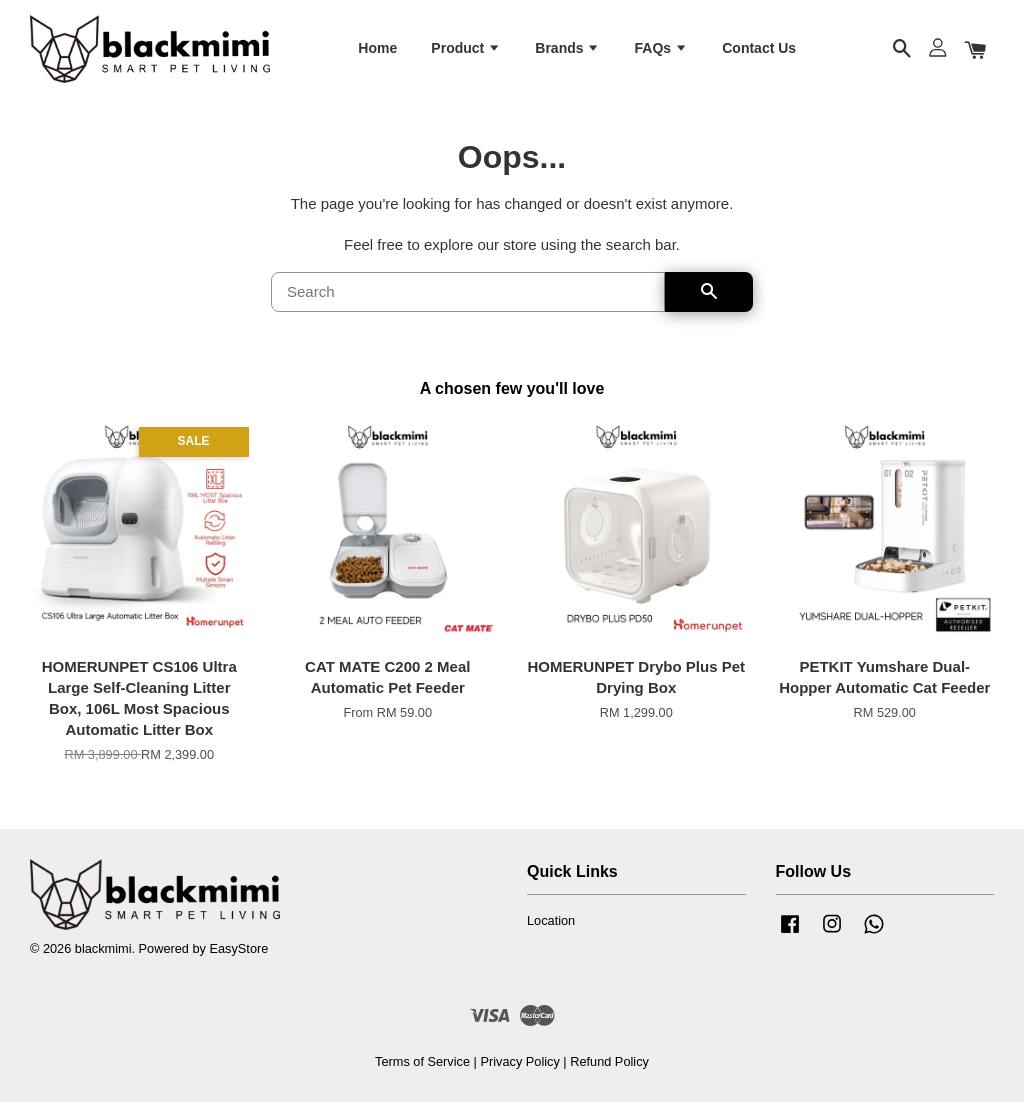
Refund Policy (609, 1061)
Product (466, 48)
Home (377, 48)
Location (551, 921)
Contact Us (759, 48)
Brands (567, 48)
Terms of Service (422, 1061)
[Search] (468, 293)
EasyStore (238, 948)
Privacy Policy (519, 1061)
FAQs (661, 48)
